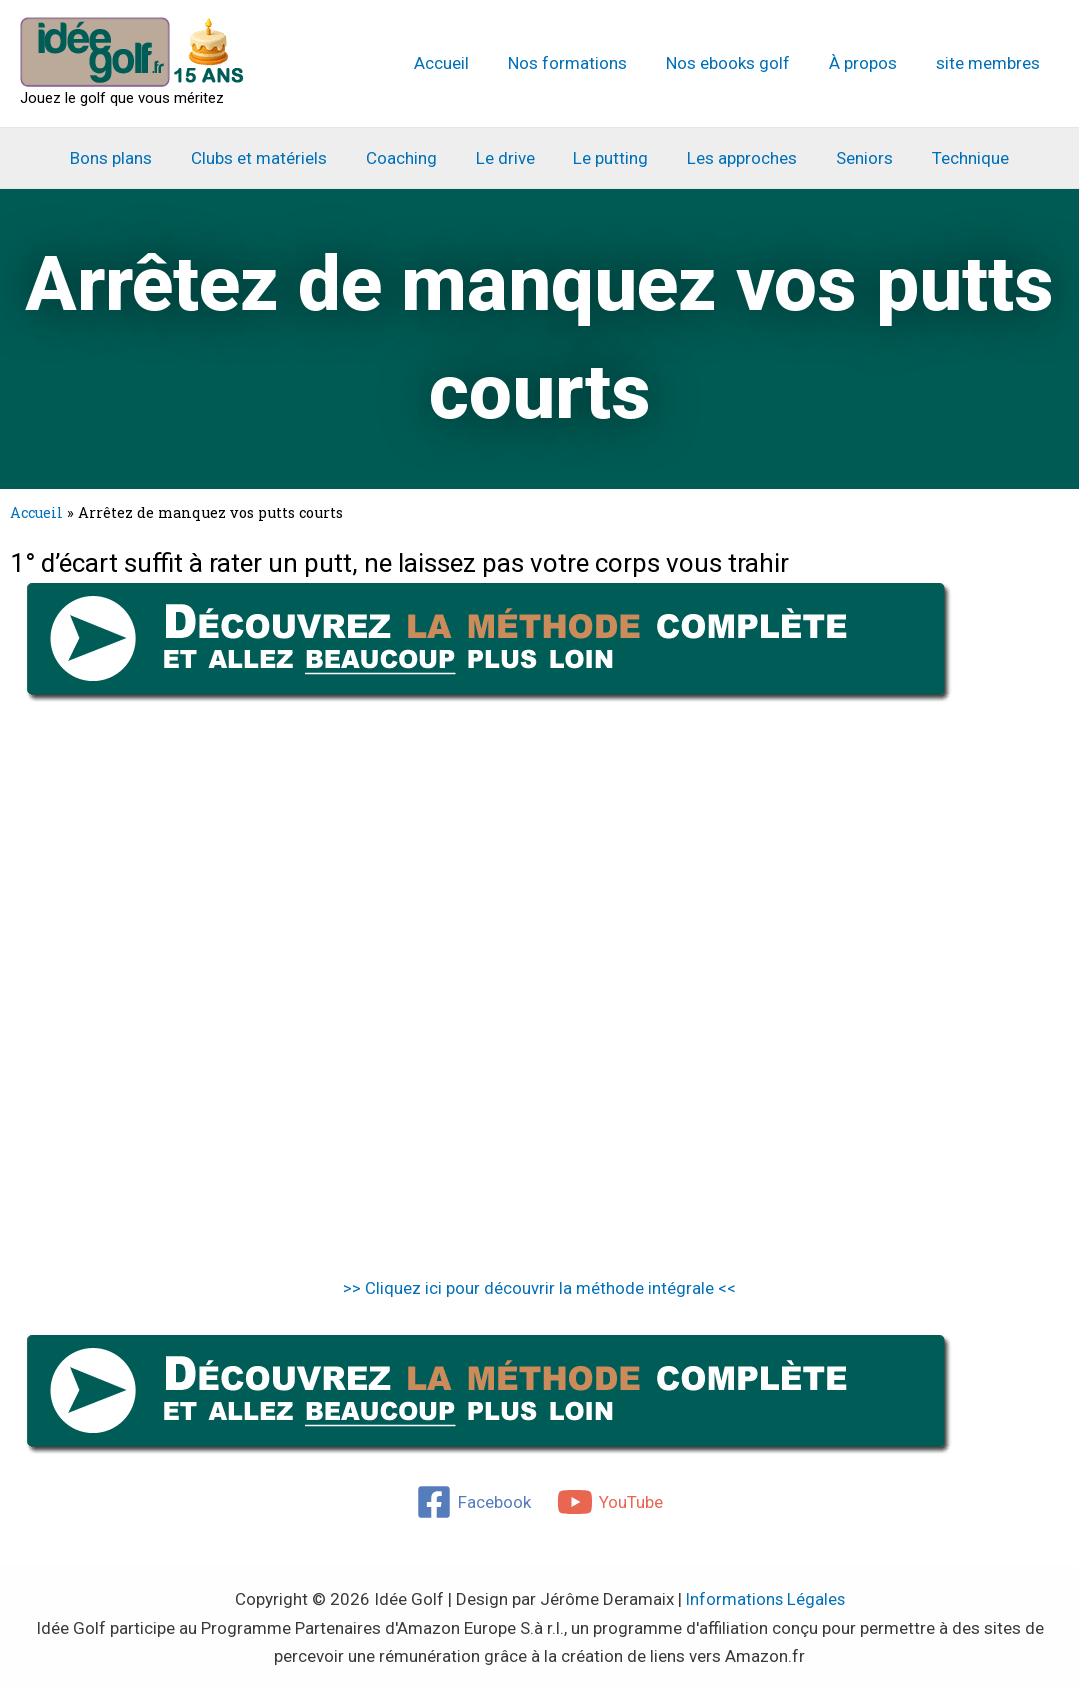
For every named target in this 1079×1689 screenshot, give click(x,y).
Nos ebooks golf (740, 63)
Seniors (852, 158)
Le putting (608, 158)
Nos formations (584, 63)
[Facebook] (473, 1502)
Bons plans (128, 158)
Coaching (408, 158)
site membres (990, 63)
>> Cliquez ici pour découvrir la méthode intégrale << (539, 1288)
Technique (953, 158)
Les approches (735, 158)
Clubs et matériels (271, 158)
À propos (870, 63)
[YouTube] (610, 1502)
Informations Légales (765, 1599)
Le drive (507, 158)
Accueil (463, 63)
